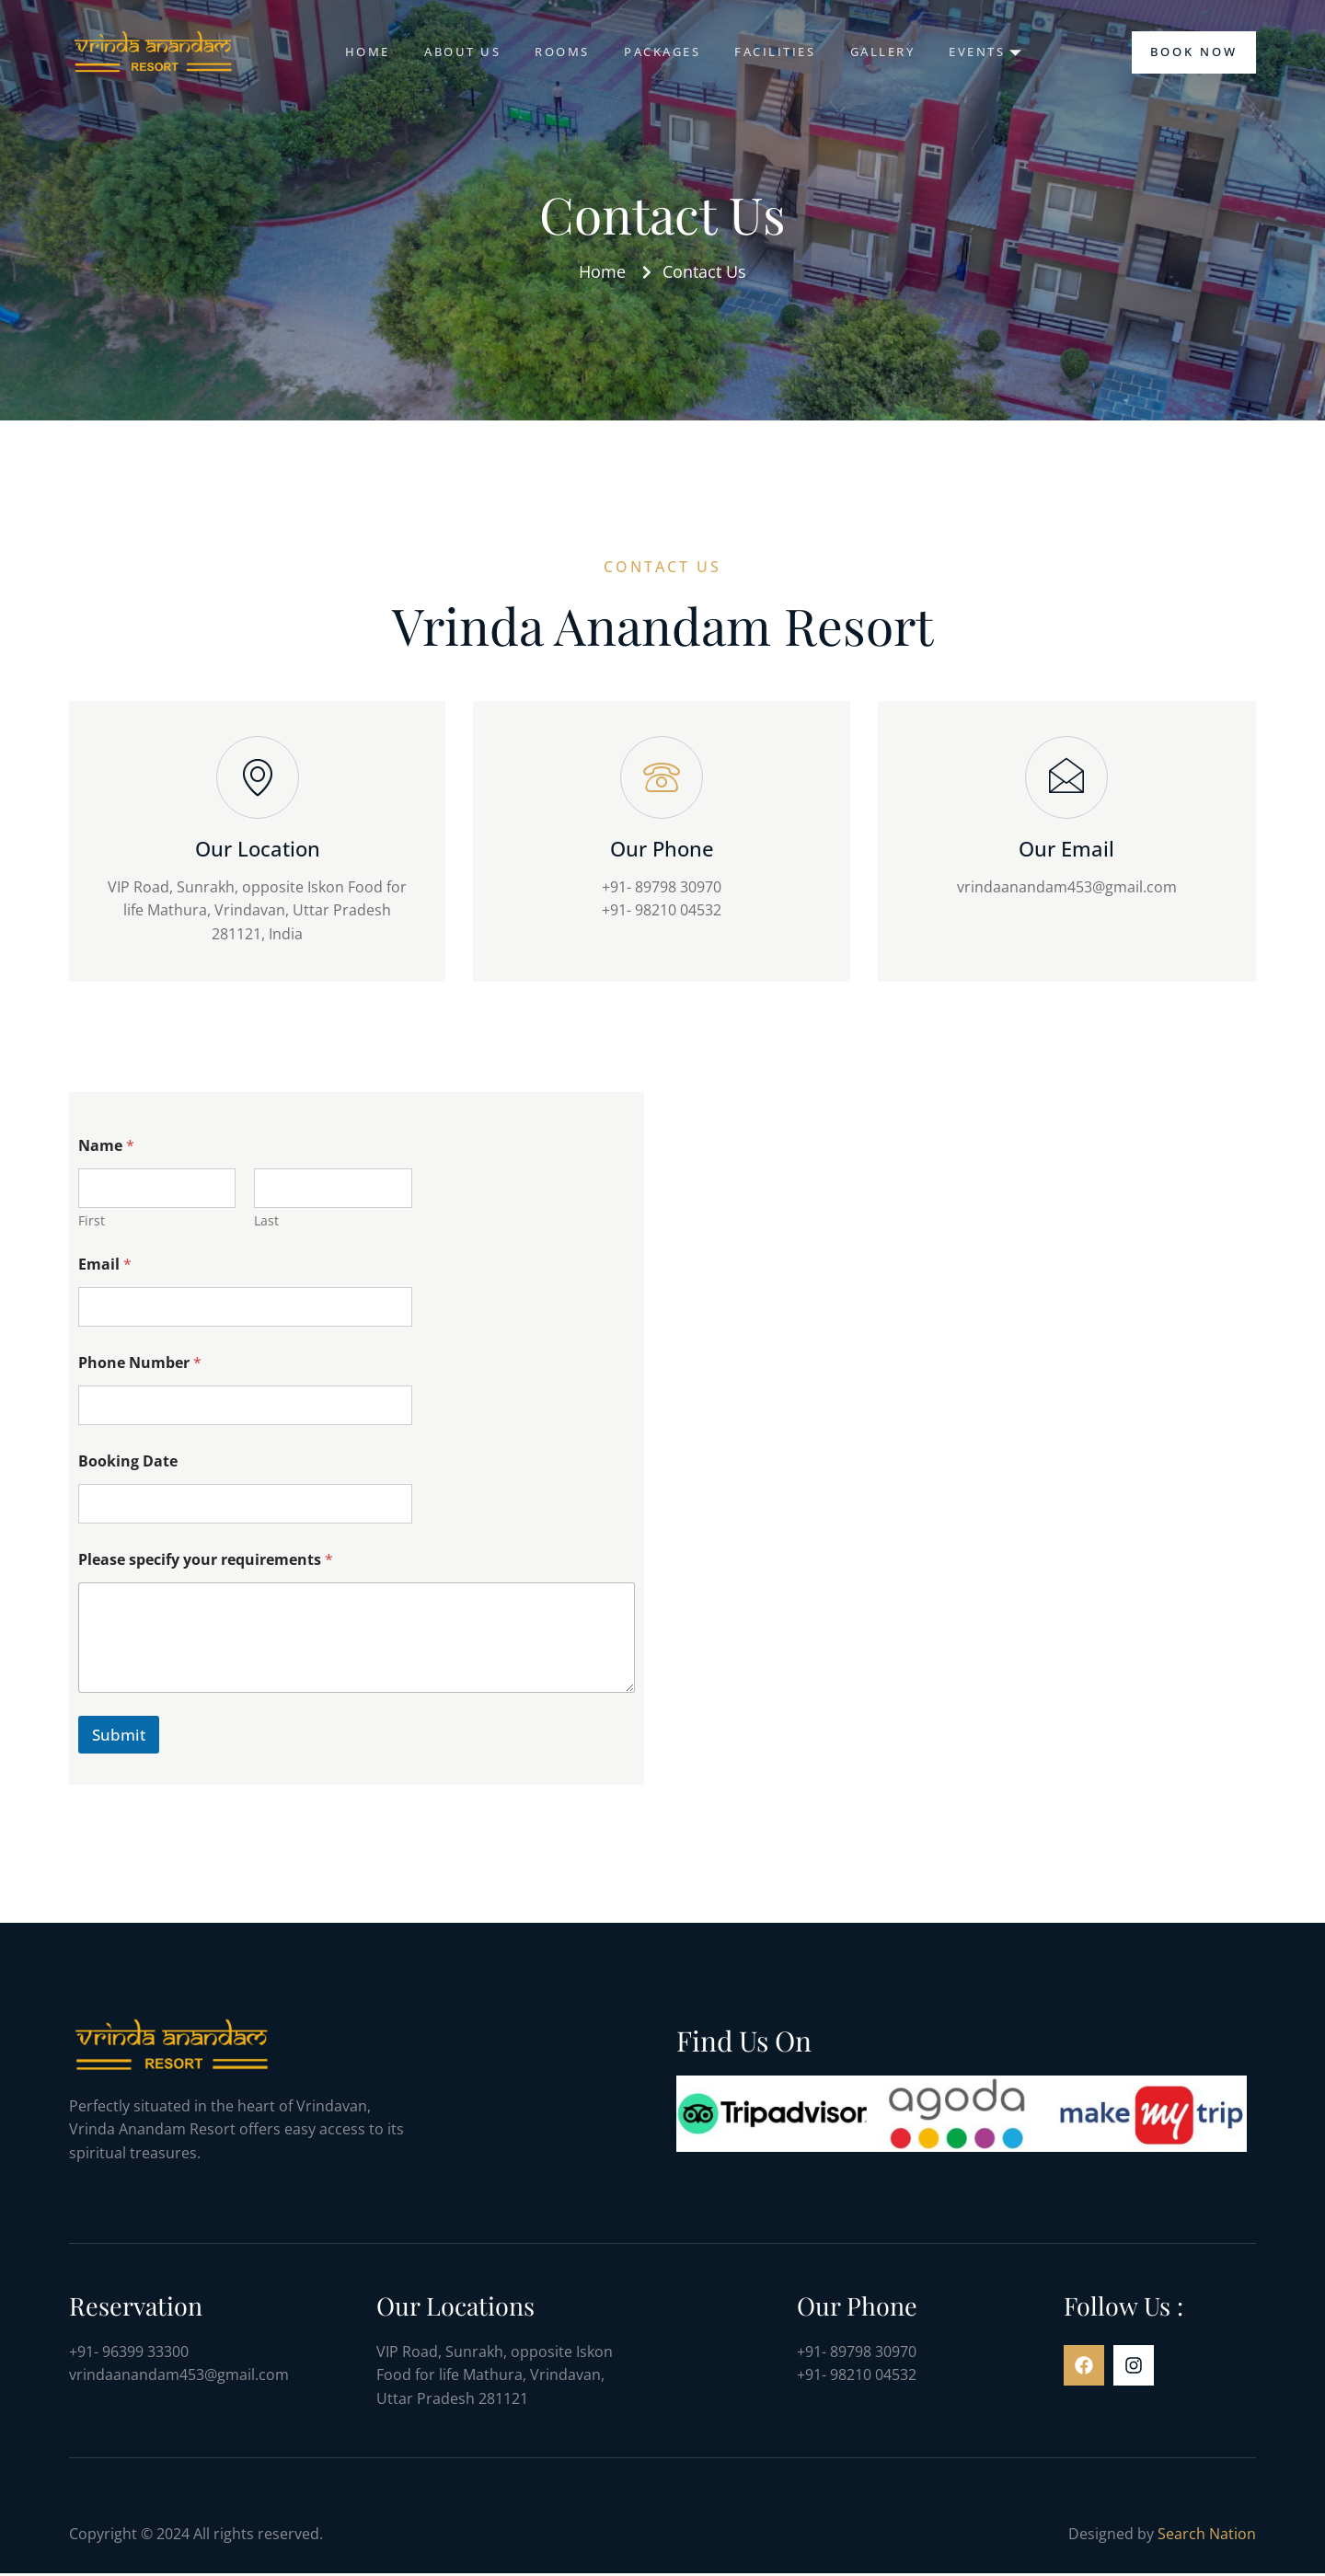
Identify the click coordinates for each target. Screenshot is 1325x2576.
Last (266, 1223)
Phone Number (140, 1365)
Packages (661, 51)
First (91, 1223)
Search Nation (1207, 2536)
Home (358, 51)
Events (993, 51)
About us (456, 51)
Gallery (886, 51)
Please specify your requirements (205, 1562)
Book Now (1194, 51)
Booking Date (128, 1464)
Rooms (558, 51)
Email (105, 1267)
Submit (118, 1737)
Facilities (776, 51)
